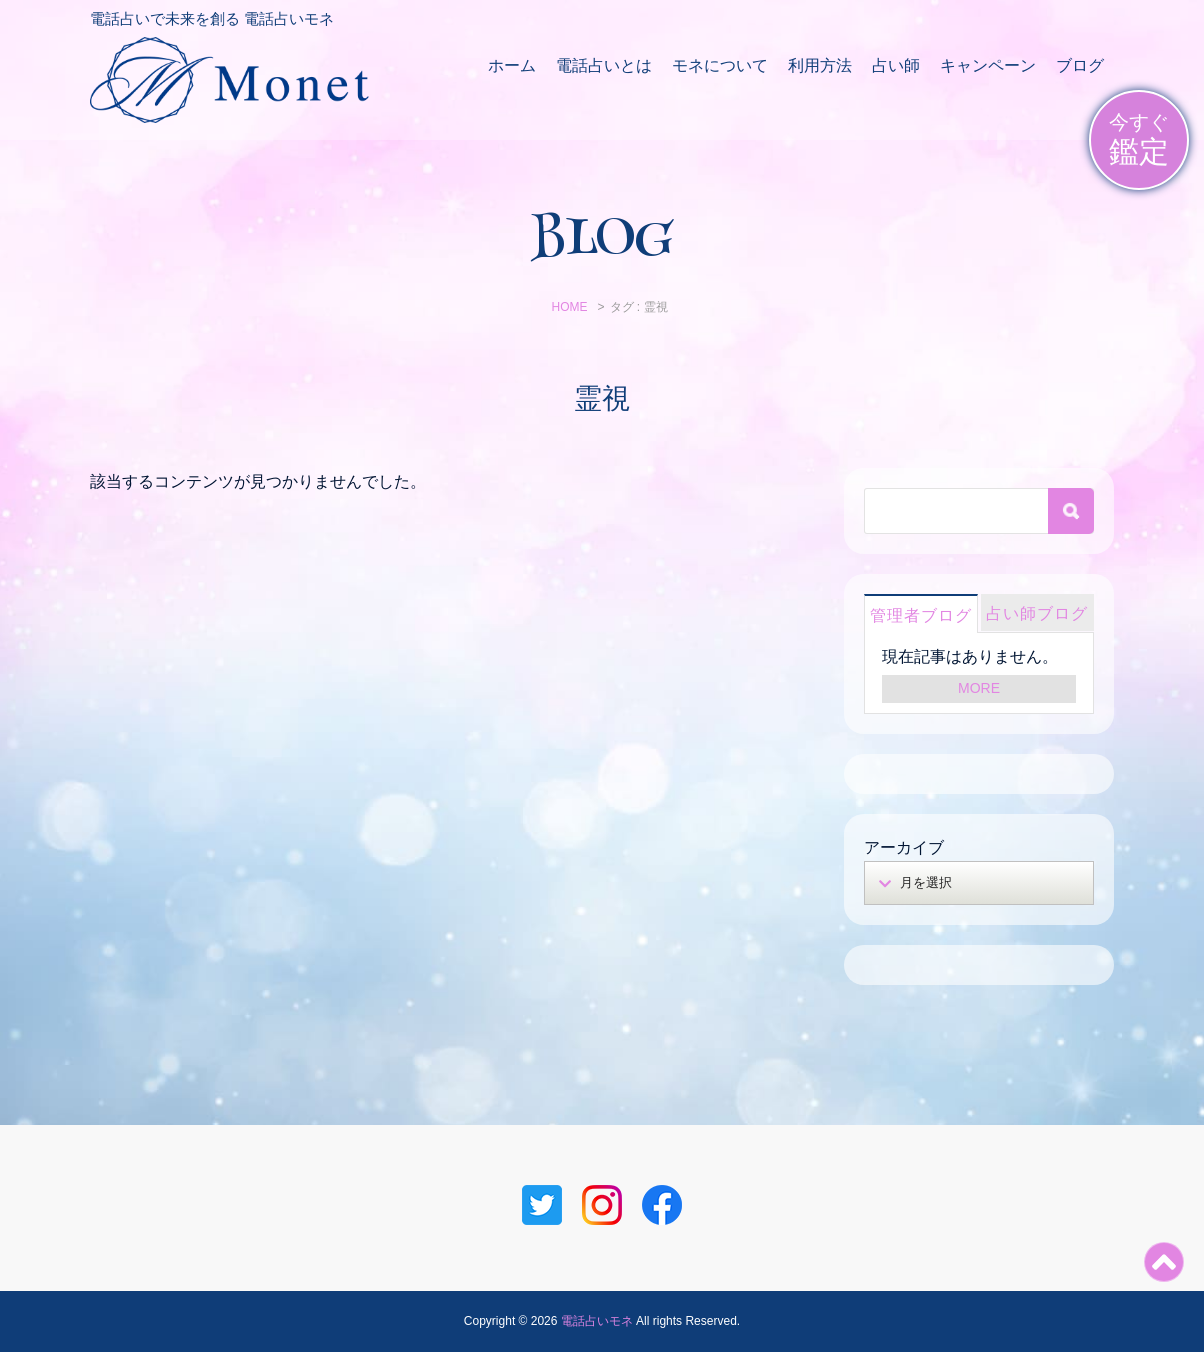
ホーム (512, 65)
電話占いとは (604, 65)
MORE (979, 688)
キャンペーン (988, 65)
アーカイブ (904, 847)
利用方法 (820, 65)
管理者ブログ (921, 615)
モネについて (720, 65)
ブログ (1080, 65)
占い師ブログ (1037, 613)
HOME (569, 307)
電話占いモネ (597, 1321)
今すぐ (1139, 140)
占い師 (896, 65)
